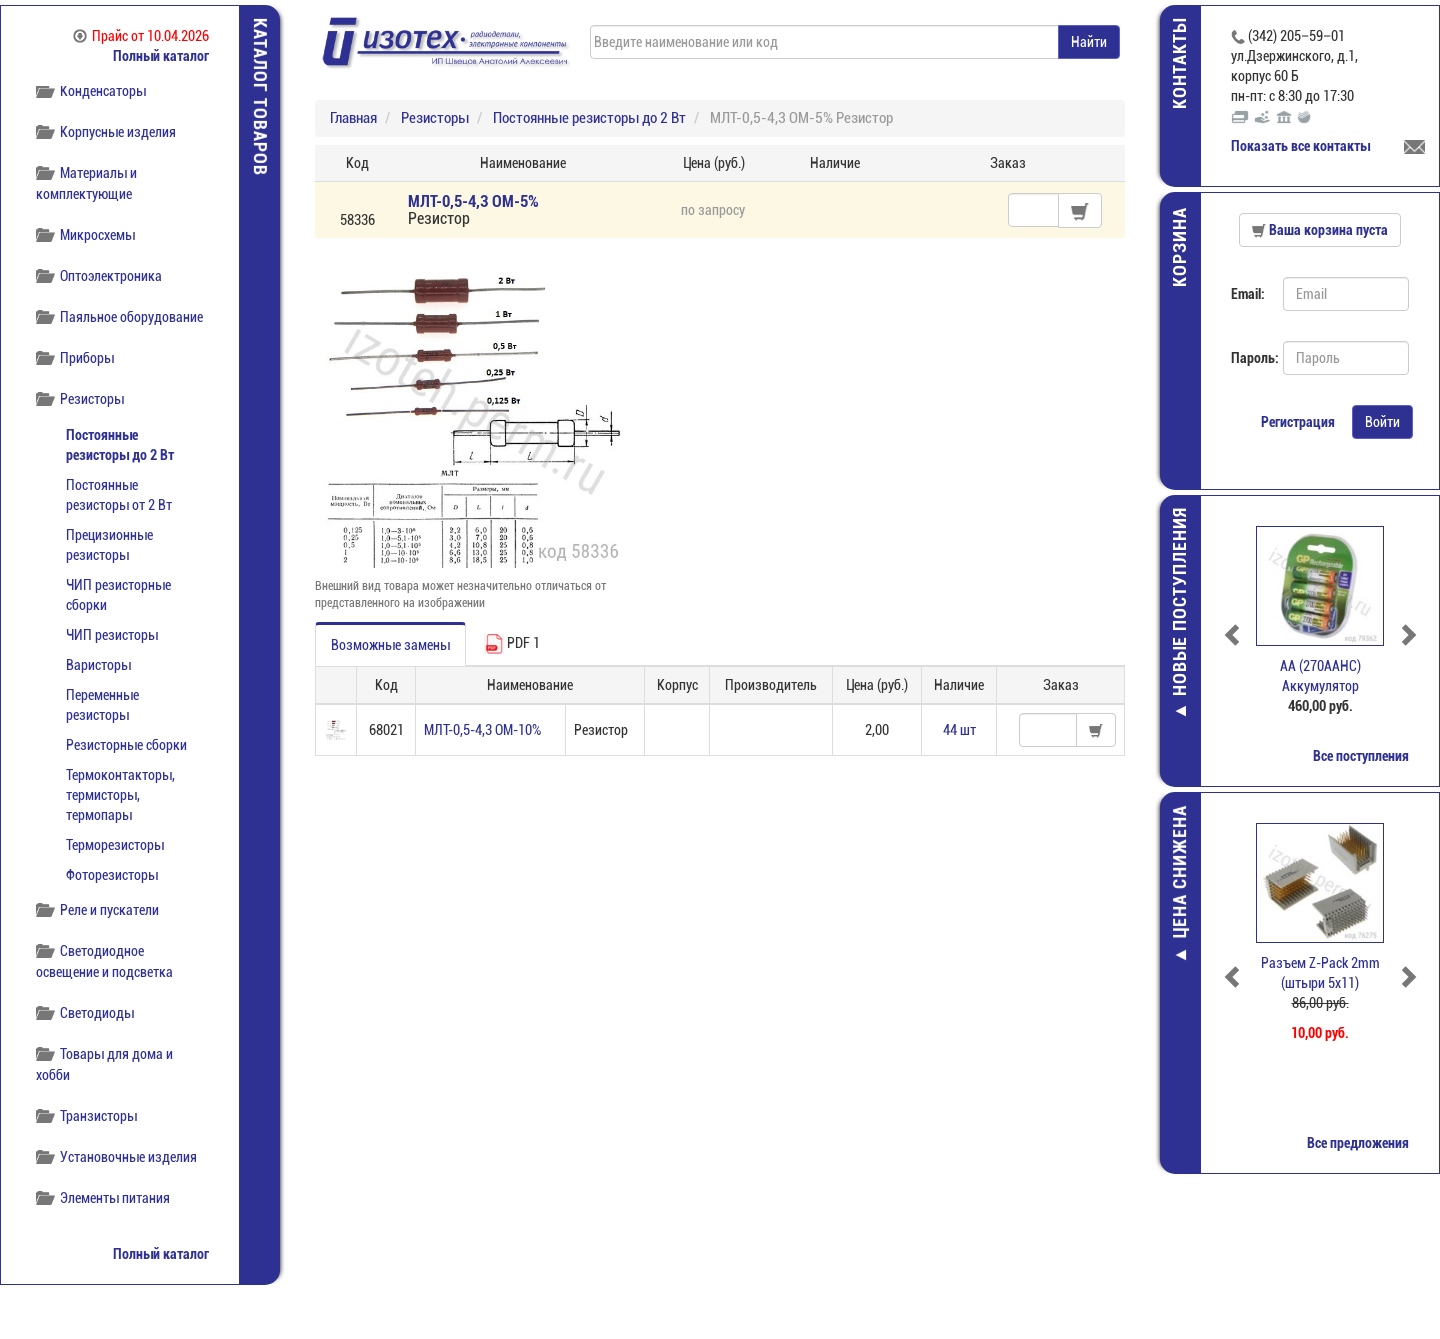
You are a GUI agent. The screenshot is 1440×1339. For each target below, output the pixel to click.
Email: (1248, 294)
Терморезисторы (115, 845)
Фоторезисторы (112, 875)
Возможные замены (390, 645)
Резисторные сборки (126, 745)
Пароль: (1249, 358)
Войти (1382, 422)
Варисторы (98, 665)
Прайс (141, 36)
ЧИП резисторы (112, 635)
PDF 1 (512, 644)
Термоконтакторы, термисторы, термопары (120, 795)
